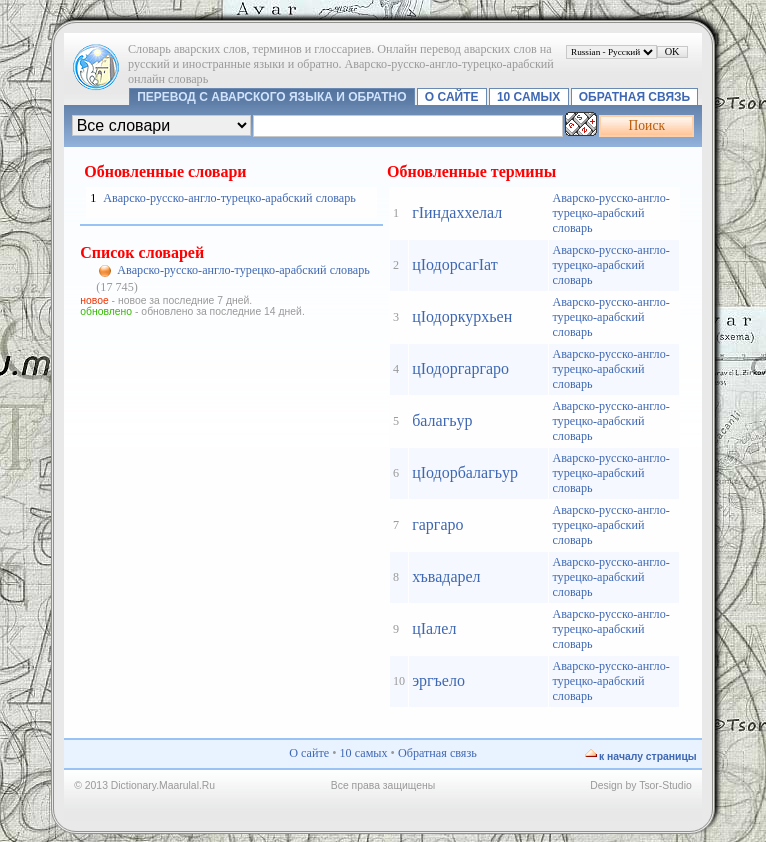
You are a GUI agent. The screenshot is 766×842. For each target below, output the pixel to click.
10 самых (528, 97)
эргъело (438, 680)
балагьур (442, 420)
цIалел (434, 628)
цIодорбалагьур (465, 472)
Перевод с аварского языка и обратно (271, 97)
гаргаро (437, 524)
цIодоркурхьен (462, 316)
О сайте (452, 97)
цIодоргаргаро (460, 368)
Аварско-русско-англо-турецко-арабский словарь (229, 198)
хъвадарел (446, 576)
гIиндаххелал (457, 212)
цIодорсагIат (455, 264)
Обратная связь (634, 97)
